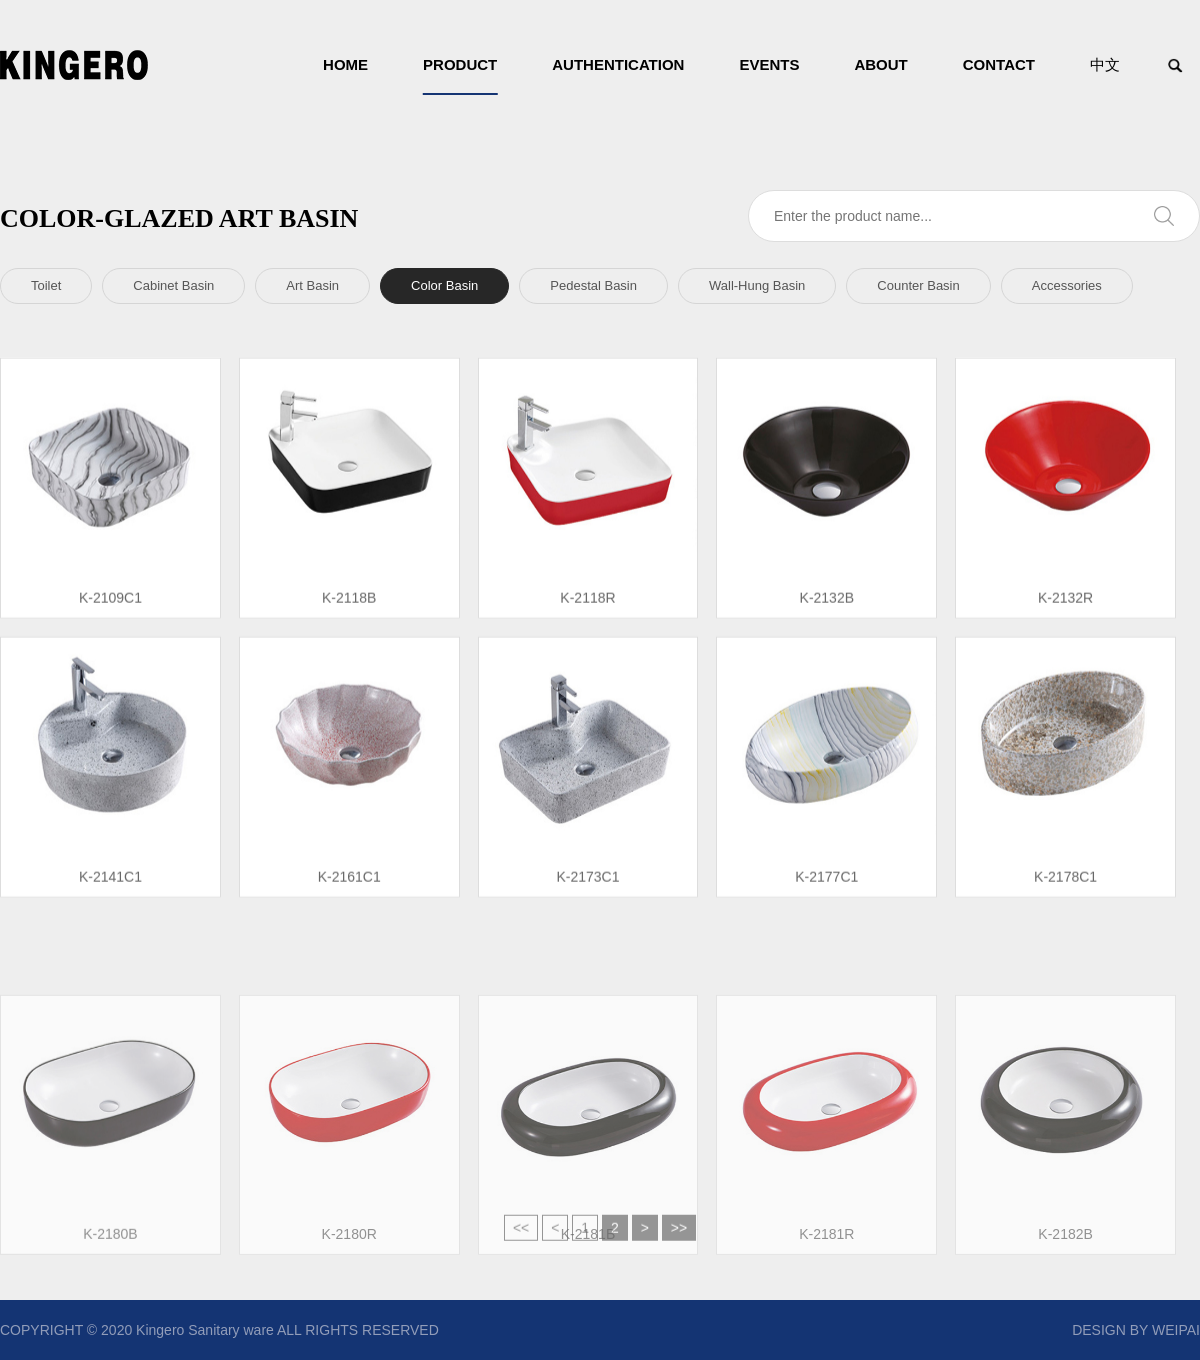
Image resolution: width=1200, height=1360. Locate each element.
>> (679, 1236)
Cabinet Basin (173, 285)
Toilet (46, 285)
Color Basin (444, 285)
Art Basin (312, 285)
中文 (1105, 64)
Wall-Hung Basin (757, 285)
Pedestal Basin (593, 285)
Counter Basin (918, 285)
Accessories (1067, 285)
